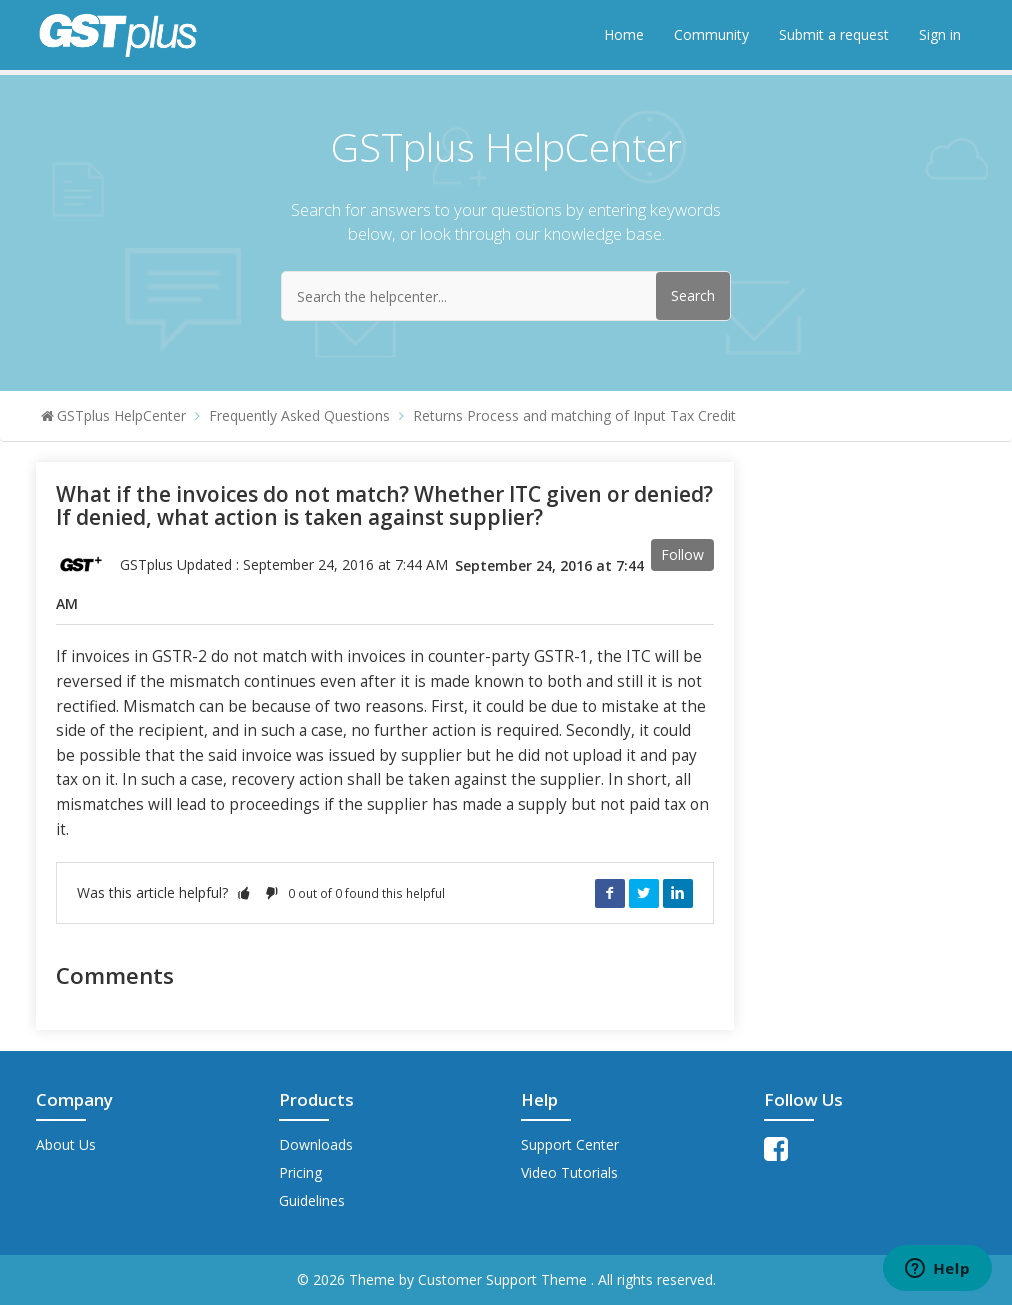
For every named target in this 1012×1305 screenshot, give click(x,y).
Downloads (316, 1144)
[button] (244, 892)
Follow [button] (682, 554)
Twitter (644, 893)
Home (624, 34)
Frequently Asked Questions (299, 415)
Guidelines (312, 1200)
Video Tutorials (569, 1172)
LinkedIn (678, 893)
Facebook (610, 893)
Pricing (300, 1172)
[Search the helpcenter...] (506, 296)
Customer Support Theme (504, 1279)
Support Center (570, 1144)
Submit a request (834, 34)
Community (711, 34)
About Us (66, 1144)
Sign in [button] (940, 34)
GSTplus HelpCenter (121, 415)
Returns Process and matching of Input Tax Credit (574, 415)
